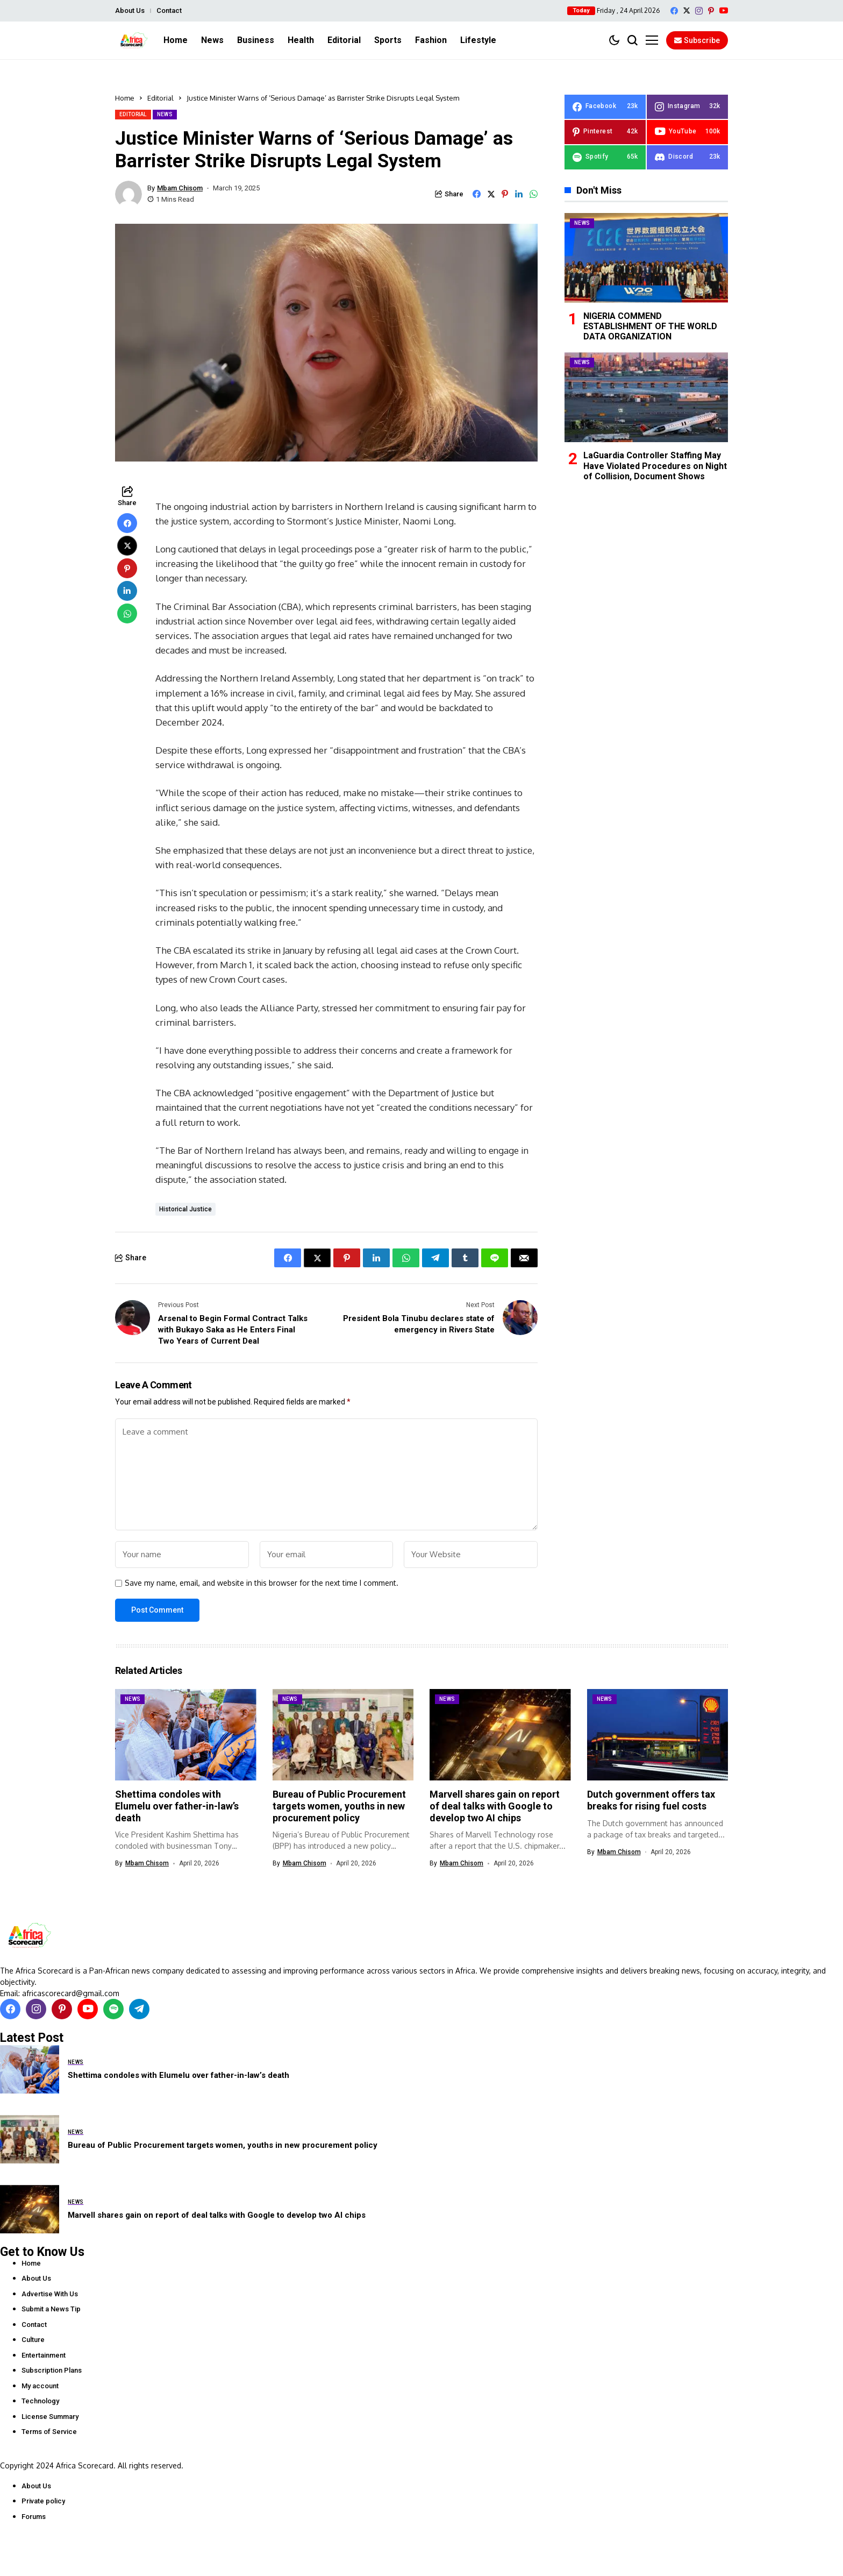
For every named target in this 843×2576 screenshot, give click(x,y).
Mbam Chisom (180, 188)
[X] (686, 10)
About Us (130, 10)
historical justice (185, 1209)
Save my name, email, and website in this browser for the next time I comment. (261, 1583)
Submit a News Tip (51, 2309)
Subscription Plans (52, 2370)
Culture (33, 2340)
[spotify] (605, 157)
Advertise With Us (50, 2294)
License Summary (50, 2416)
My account (40, 2386)
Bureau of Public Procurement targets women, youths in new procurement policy (339, 1806)
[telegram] (139, 2009)
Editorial (160, 98)
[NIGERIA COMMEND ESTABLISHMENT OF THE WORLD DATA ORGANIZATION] (646, 258)
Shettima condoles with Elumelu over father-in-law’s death (177, 1806)
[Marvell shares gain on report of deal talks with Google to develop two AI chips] (29, 2209)
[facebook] (674, 11)
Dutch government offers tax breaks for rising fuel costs (651, 1800)
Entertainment (44, 2355)
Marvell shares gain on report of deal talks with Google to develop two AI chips (495, 1806)
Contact (169, 10)
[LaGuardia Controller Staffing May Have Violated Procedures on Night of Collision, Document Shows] (646, 397)
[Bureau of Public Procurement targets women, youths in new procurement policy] (29, 2139)
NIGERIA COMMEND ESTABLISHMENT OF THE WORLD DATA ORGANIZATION (650, 326)
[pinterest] (711, 11)
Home (124, 98)
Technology (40, 2401)
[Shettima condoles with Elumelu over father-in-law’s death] (29, 2069)
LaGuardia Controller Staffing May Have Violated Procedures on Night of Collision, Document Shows (655, 465)
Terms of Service (49, 2432)
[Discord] (687, 157)
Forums (34, 2517)
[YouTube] (723, 10)
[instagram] (699, 11)
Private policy (43, 2501)
